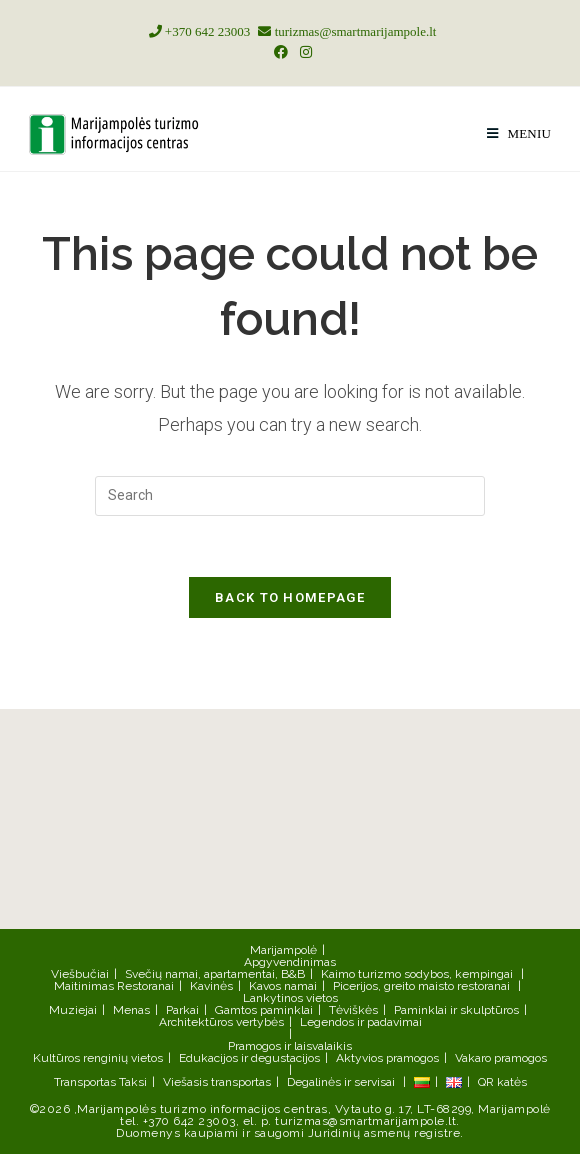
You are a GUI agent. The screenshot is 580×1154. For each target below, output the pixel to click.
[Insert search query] (290, 496)
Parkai (182, 1010)
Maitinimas (84, 986)
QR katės (502, 1082)
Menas (131, 1010)
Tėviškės (353, 1010)
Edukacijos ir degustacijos (249, 1058)
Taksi (133, 1082)
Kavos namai (283, 986)
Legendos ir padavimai (361, 1022)
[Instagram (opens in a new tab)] (303, 52)
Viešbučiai (80, 974)
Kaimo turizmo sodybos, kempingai (417, 974)
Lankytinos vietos (290, 998)
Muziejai (73, 1010)
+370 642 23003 (197, 31)
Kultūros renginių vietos (98, 1058)
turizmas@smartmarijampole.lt (344, 31)
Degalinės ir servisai (341, 1082)
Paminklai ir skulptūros (456, 1010)
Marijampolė (283, 950)
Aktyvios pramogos (387, 1058)
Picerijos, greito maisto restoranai (421, 986)
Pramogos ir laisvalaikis (290, 1046)
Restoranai (145, 986)
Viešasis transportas (217, 1082)
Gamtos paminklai (264, 1010)
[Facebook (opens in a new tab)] (281, 52)
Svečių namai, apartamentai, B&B (215, 974)
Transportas (85, 1082)
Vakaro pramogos (501, 1058)
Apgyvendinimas (290, 962)
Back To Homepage (290, 597)
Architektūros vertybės (221, 1022)
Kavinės (211, 986)
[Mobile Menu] (519, 133)
